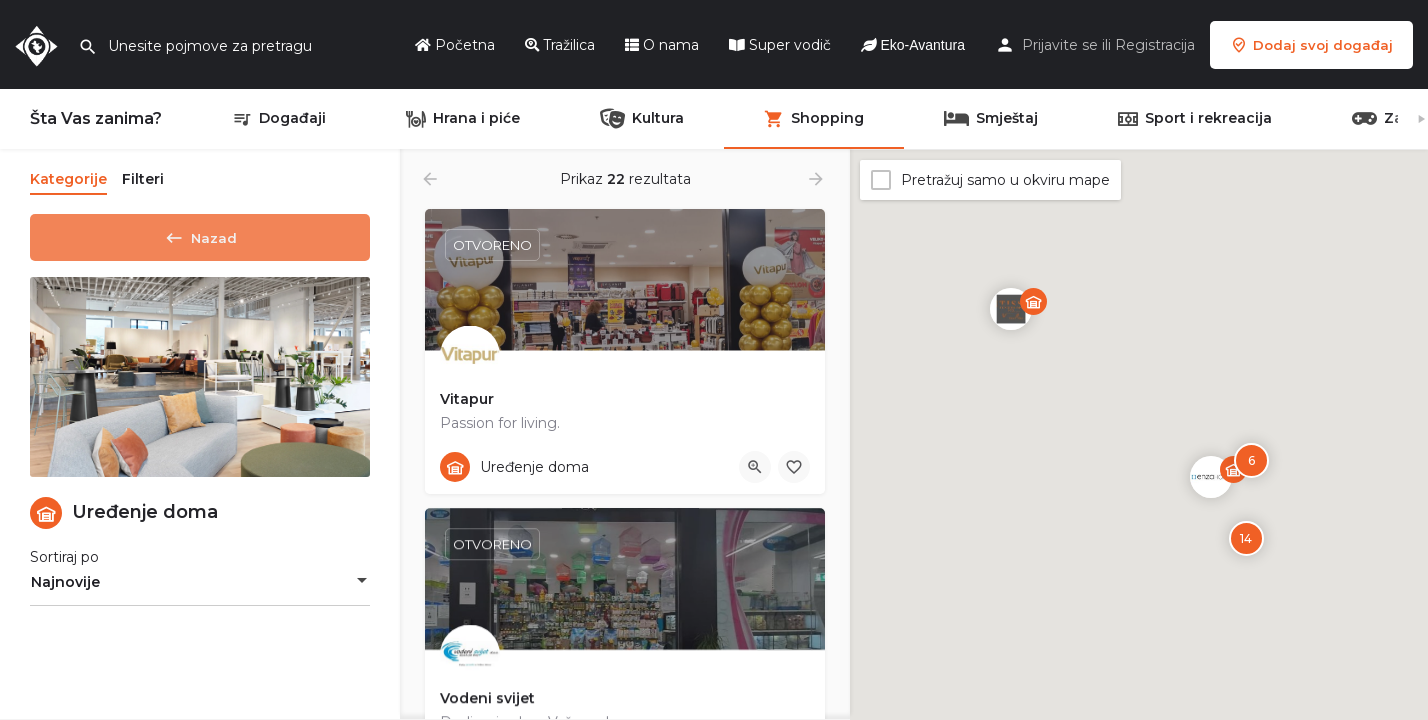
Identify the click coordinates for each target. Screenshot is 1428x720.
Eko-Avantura (913, 45)
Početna (455, 45)
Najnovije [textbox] (65, 589)
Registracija (1155, 45)
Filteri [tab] (143, 179)
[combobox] (200, 589)
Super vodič (780, 45)
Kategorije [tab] (68, 179)
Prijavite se (1060, 45)
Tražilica (560, 45)
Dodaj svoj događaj (1311, 45)
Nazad (200, 234)
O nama (662, 45)
